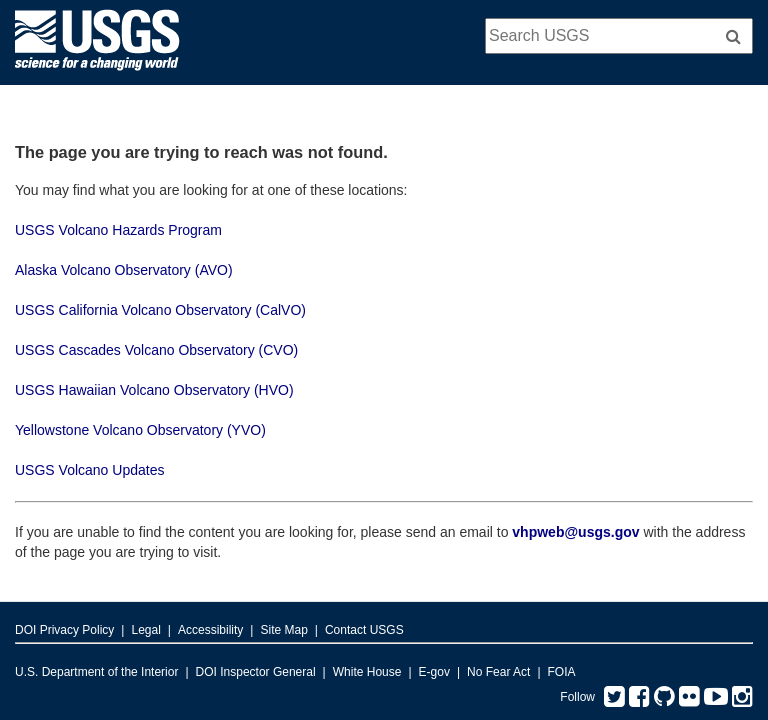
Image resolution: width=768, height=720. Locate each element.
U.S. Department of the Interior (96, 672)
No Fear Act (498, 672)
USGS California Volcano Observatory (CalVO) (160, 310)
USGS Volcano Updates (89, 470)
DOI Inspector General (256, 672)
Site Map (283, 630)
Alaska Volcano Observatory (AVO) (124, 270)
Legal (145, 630)
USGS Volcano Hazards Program (118, 230)
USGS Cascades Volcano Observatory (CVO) (156, 350)
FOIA (562, 672)
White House (367, 672)
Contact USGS (364, 630)
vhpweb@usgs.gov (575, 532)
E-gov (434, 672)
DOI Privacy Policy (64, 630)
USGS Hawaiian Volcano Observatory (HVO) (154, 390)
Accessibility (210, 630)
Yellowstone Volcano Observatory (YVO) (140, 430)
